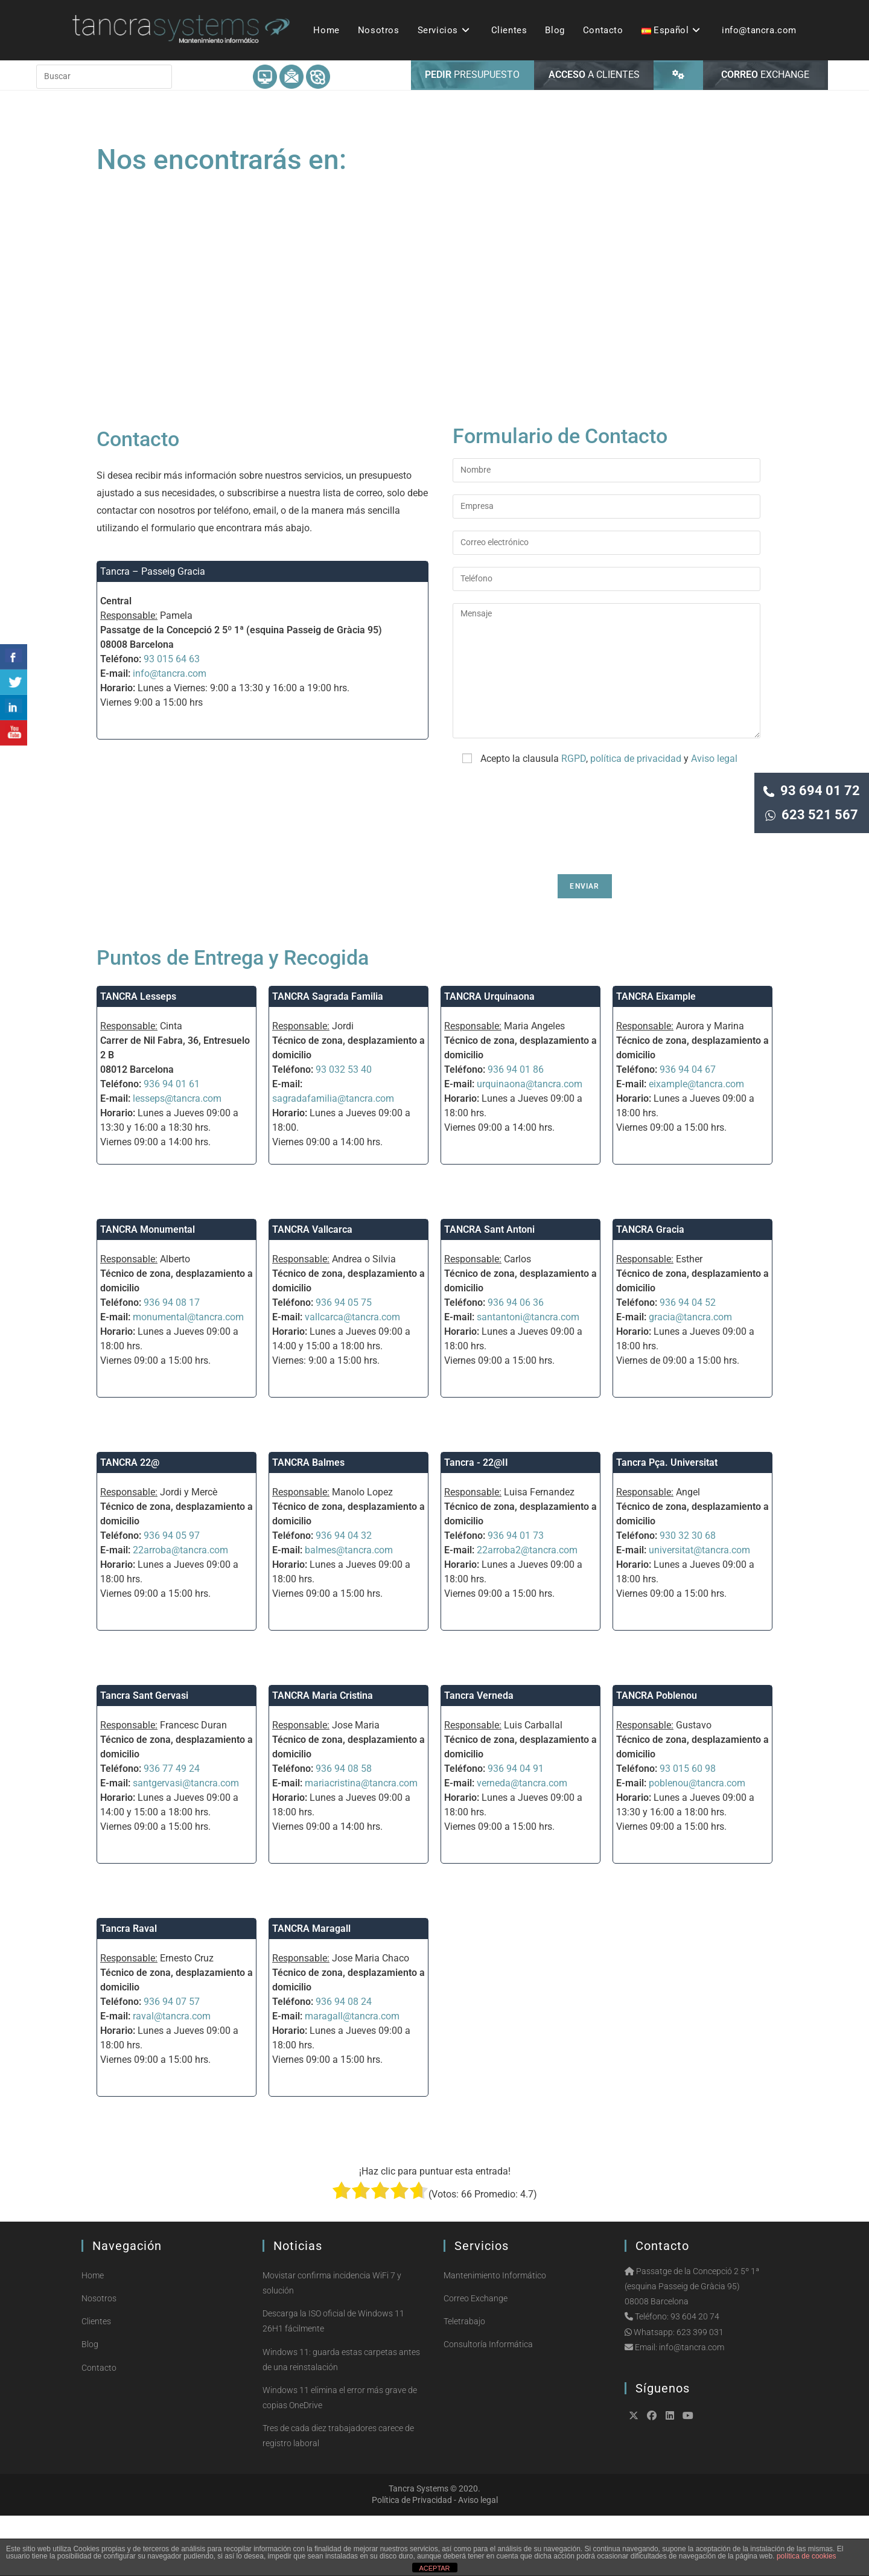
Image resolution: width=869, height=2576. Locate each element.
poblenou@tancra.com (697, 1843)
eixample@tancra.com (696, 1144)
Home (92, 2336)
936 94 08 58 (344, 1829)
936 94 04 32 (344, 1596)
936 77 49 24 (172, 1829)
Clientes (96, 2381)
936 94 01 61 (172, 1144)
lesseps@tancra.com (177, 1159)
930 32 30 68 (688, 1596)
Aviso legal (714, 819)
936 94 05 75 (344, 1363)
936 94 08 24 (344, 2062)
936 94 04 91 (516, 1829)
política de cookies (806, 2556)
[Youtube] (688, 2476)
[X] (633, 2476)
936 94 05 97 (172, 1596)
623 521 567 (811, 814)
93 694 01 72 (811, 790)
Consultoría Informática (488, 2404)
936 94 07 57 (172, 2062)
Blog (89, 2404)
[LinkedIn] (670, 2476)
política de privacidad (635, 819)
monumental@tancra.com (188, 1377)
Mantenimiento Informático (495, 2336)
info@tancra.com (169, 734)
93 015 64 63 (172, 719)
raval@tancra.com (172, 2076)
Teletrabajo (464, 2381)
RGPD (573, 819)
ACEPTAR (434, 2568)
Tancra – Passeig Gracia (152, 632)
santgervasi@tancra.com (186, 1843)
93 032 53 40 (344, 1130)
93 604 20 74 (694, 2377)
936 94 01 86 (516, 1130)
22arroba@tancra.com (180, 1610)
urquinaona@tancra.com (529, 1144)
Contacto (98, 2428)
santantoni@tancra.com (528, 1377)
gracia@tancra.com (690, 1377)
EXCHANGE (765, 135)
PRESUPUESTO (472, 135)
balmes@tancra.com (349, 1610)
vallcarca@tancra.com (352, 1377)
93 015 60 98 (688, 1829)
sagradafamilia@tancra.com (333, 1159)
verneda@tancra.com (522, 1843)
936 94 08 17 (172, 1363)
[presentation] (544, 880)
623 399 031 (700, 2392)
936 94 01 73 (516, 1596)
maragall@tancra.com (352, 2076)
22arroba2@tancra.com (527, 1610)
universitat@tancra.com (699, 1610)
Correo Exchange (476, 2358)
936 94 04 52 (688, 1363)
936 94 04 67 (688, 1130)
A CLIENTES (594, 135)
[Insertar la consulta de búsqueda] (104, 137)
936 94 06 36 (516, 1363)
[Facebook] (652, 2476)
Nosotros (98, 2358)
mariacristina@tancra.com (361, 1843)
